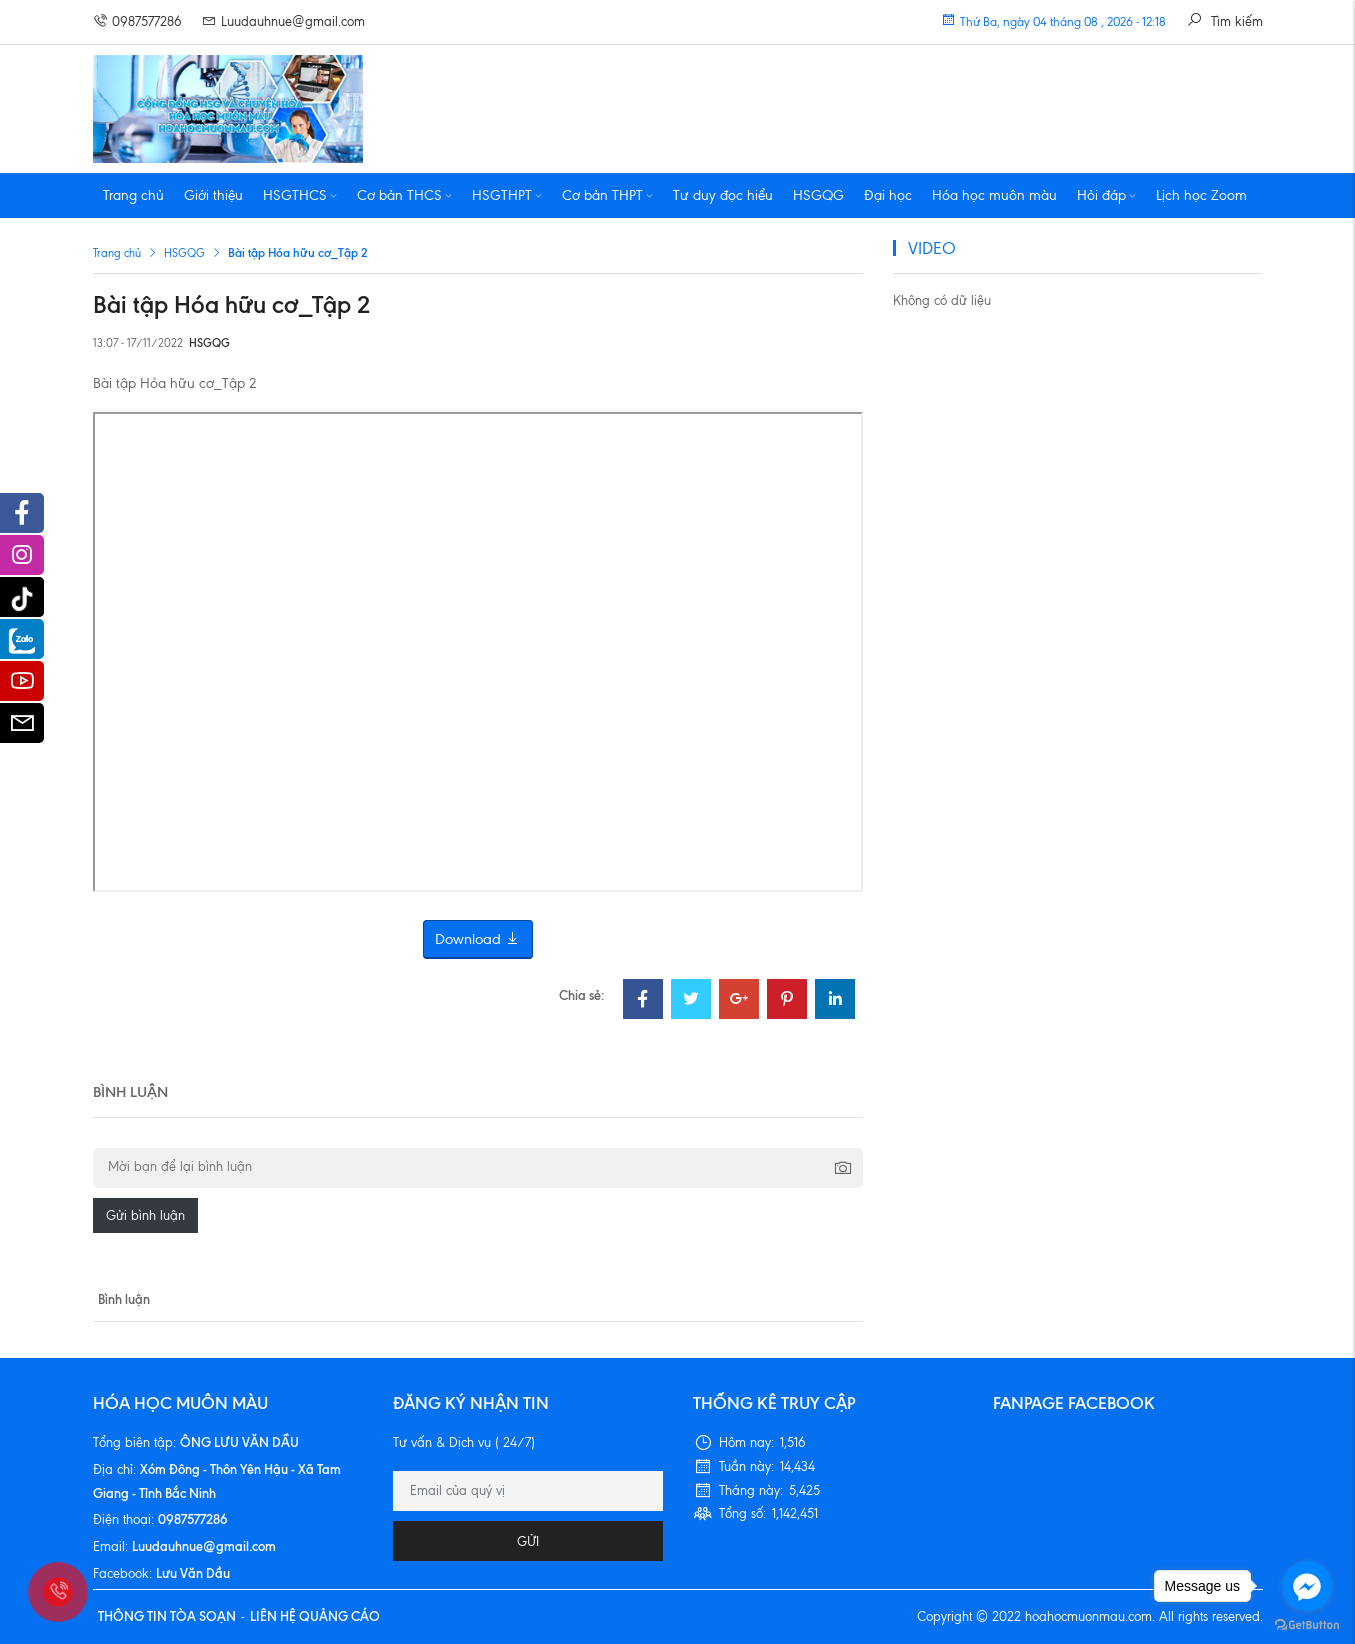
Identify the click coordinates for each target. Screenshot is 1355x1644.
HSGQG (818, 195)
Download (478, 939)
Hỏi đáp (1106, 195)
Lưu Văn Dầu (193, 1573)
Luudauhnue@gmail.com (283, 21)
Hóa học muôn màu (994, 195)
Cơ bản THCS (404, 195)
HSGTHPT (507, 195)
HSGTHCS (300, 195)
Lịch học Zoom (1201, 195)
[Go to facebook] (1307, 1586)
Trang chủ (133, 195)
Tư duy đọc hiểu (723, 195)
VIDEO (932, 248)
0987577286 (137, 21)
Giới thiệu (213, 195)
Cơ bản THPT (607, 195)
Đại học (888, 195)
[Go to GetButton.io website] (1307, 1624)
